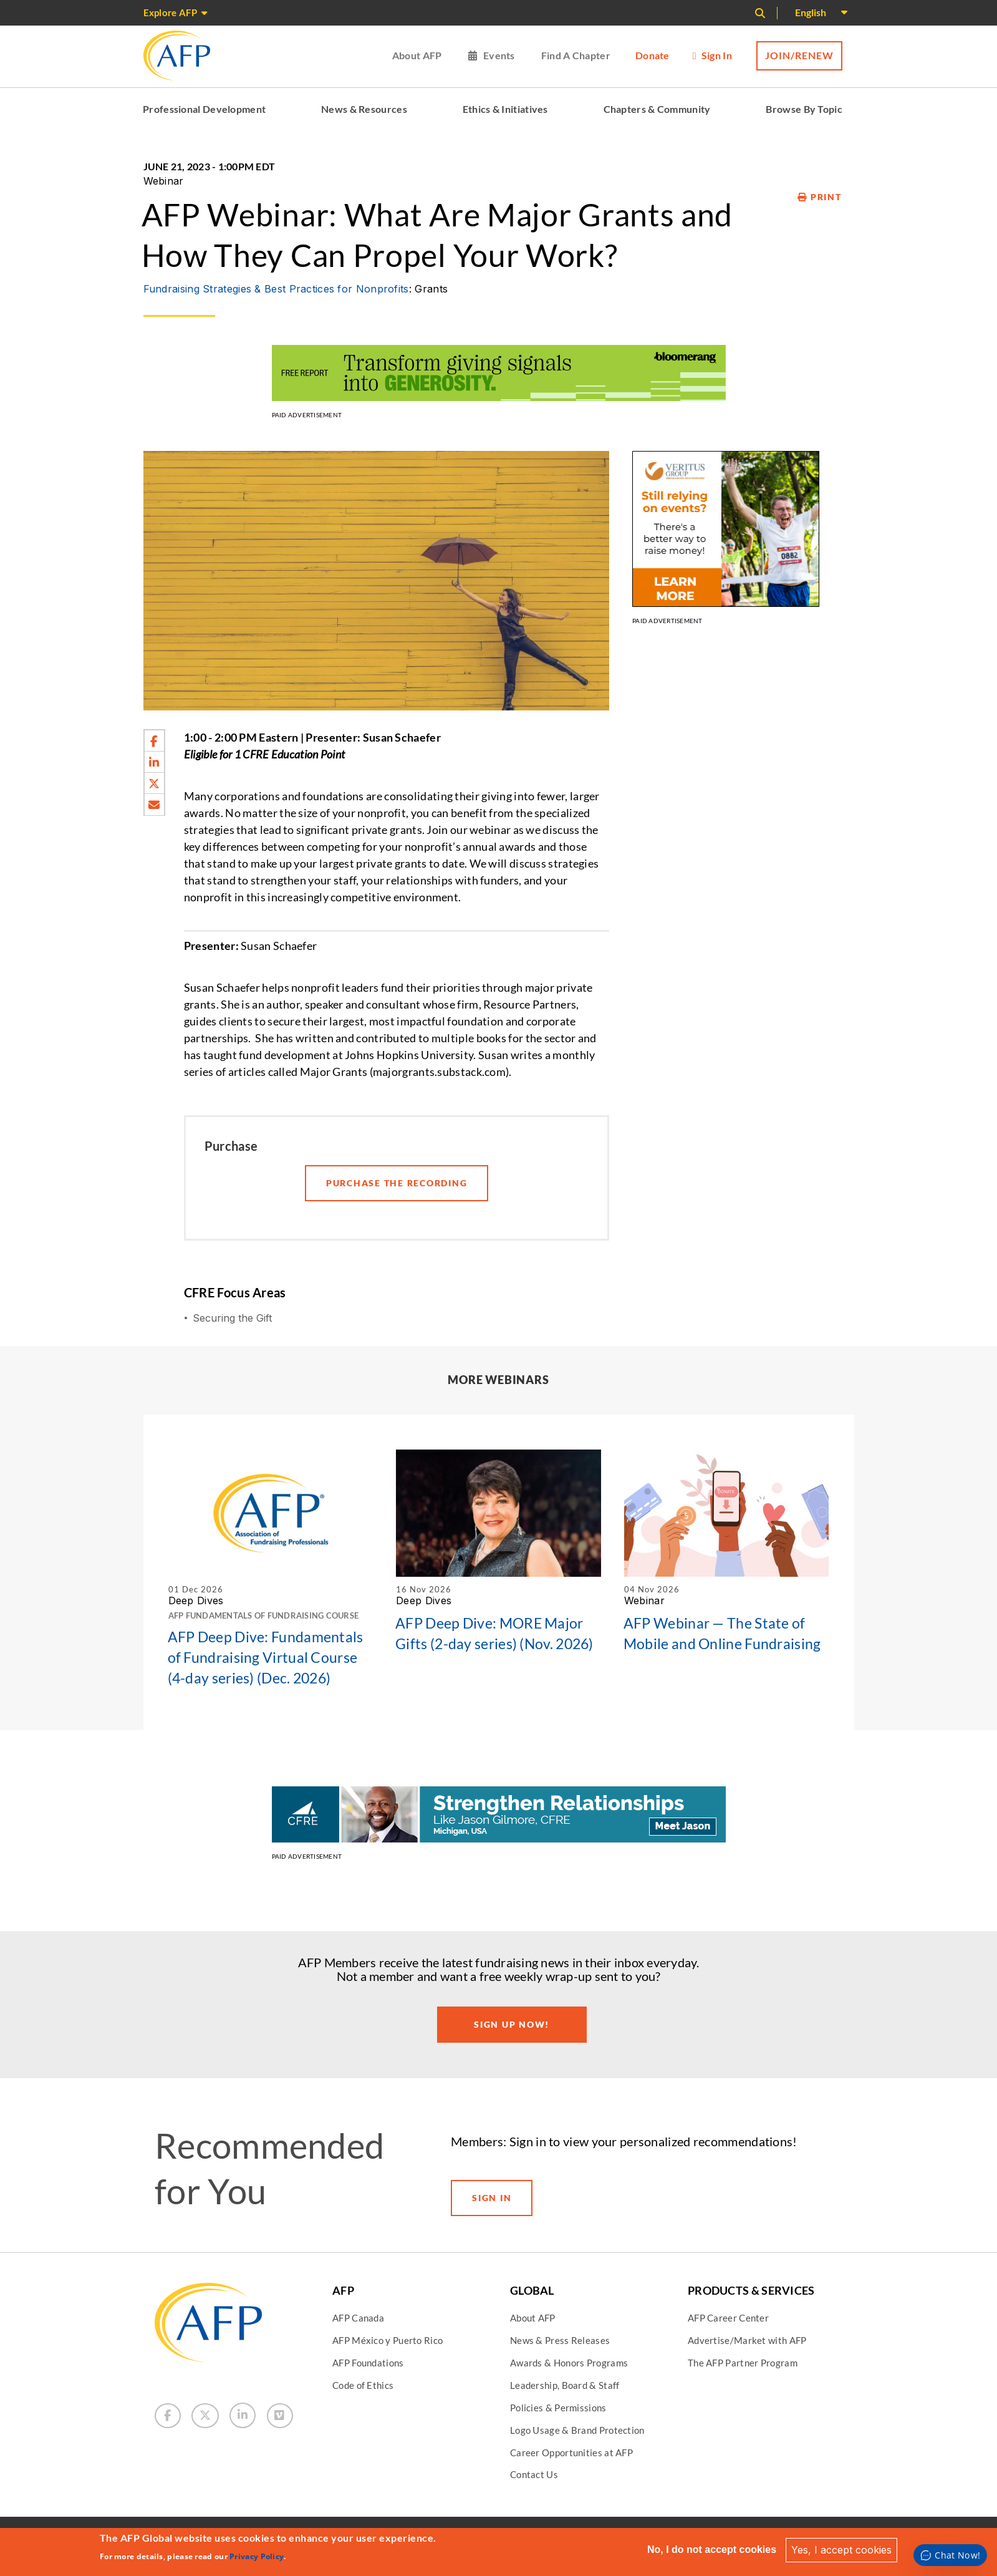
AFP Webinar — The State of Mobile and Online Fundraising (722, 1633)
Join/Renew (799, 55)
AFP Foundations (368, 2362)
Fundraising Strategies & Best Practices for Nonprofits (276, 289)
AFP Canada (358, 2317)
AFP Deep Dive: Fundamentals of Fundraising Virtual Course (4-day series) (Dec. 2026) (266, 1657)
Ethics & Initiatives (505, 109)
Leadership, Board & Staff (565, 2385)
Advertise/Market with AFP (747, 2340)
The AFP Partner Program (742, 2362)
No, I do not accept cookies (711, 2549)
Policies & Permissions (558, 2407)
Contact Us (534, 2474)
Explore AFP (170, 12)
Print (819, 196)
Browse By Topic (804, 109)
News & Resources (364, 109)
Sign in (716, 55)
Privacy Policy (256, 2556)
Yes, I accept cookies (841, 2550)
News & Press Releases (560, 2340)
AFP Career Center (728, 2317)
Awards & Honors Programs (569, 2362)
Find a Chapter (575, 55)
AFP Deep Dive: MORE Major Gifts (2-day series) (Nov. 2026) (494, 1633)
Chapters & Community (657, 109)
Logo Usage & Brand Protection (577, 2430)
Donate (652, 55)
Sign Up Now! (511, 2024)
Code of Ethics (362, 2385)
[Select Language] (821, 13)
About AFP (417, 55)
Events (499, 55)
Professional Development (204, 109)
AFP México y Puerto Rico (387, 2340)
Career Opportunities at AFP (571, 2452)
